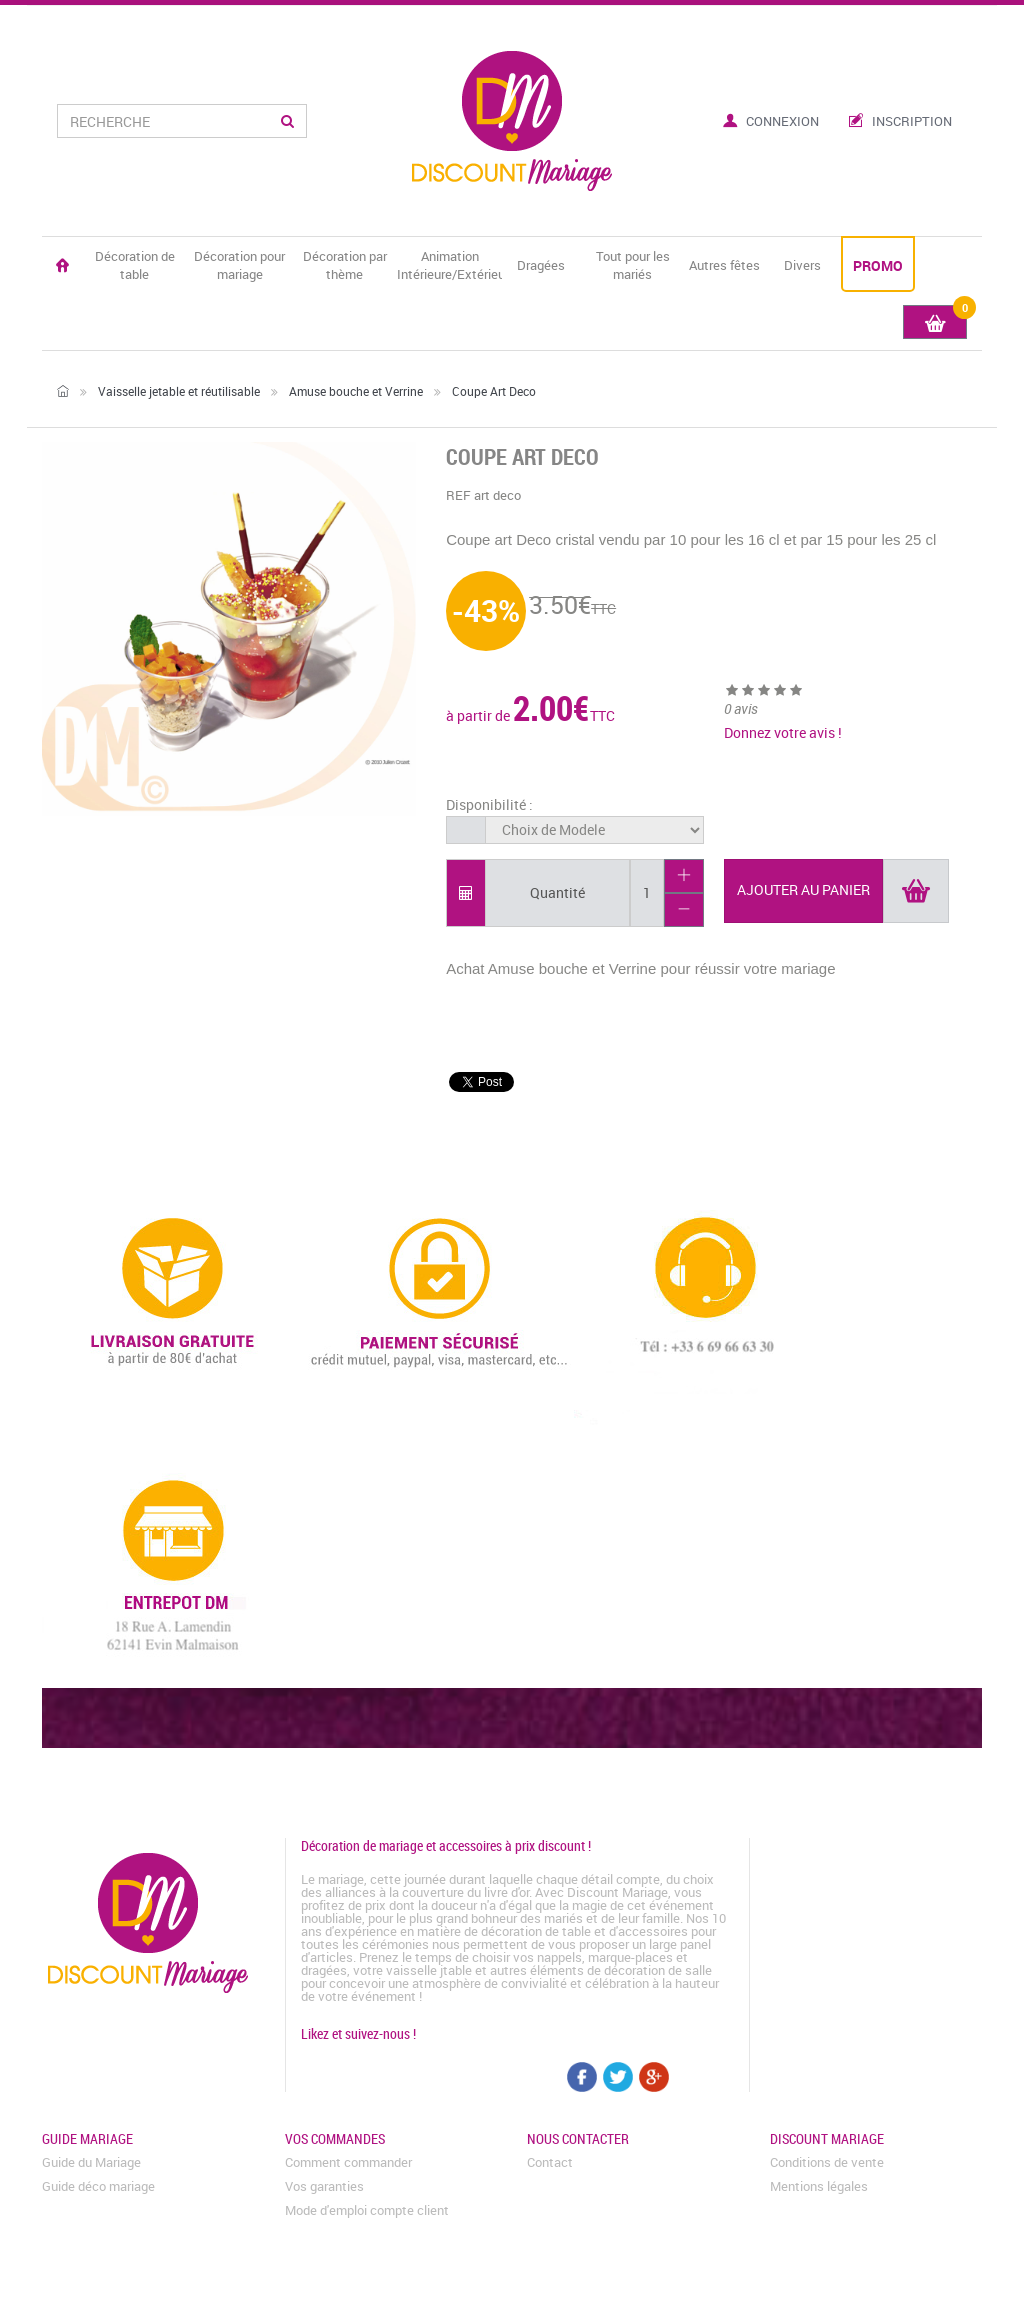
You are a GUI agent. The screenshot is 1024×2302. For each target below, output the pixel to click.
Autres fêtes (724, 265)
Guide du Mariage (91, 2162)
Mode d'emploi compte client (367, 2210)
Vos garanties (324, 2186)
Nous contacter (578, 2138)
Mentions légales (819, 2186)
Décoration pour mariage (239, 265)
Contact (550, 2162)
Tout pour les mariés (633, 265)
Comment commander (348, 2162)
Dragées (541, 265)
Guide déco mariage (98, 2186)
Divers (802, 265)
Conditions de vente (827, 2162)
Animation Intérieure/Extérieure (449, 265)
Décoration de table (135, 265)
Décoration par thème (345, 265)
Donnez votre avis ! (783, 732)
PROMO (878, 265)
